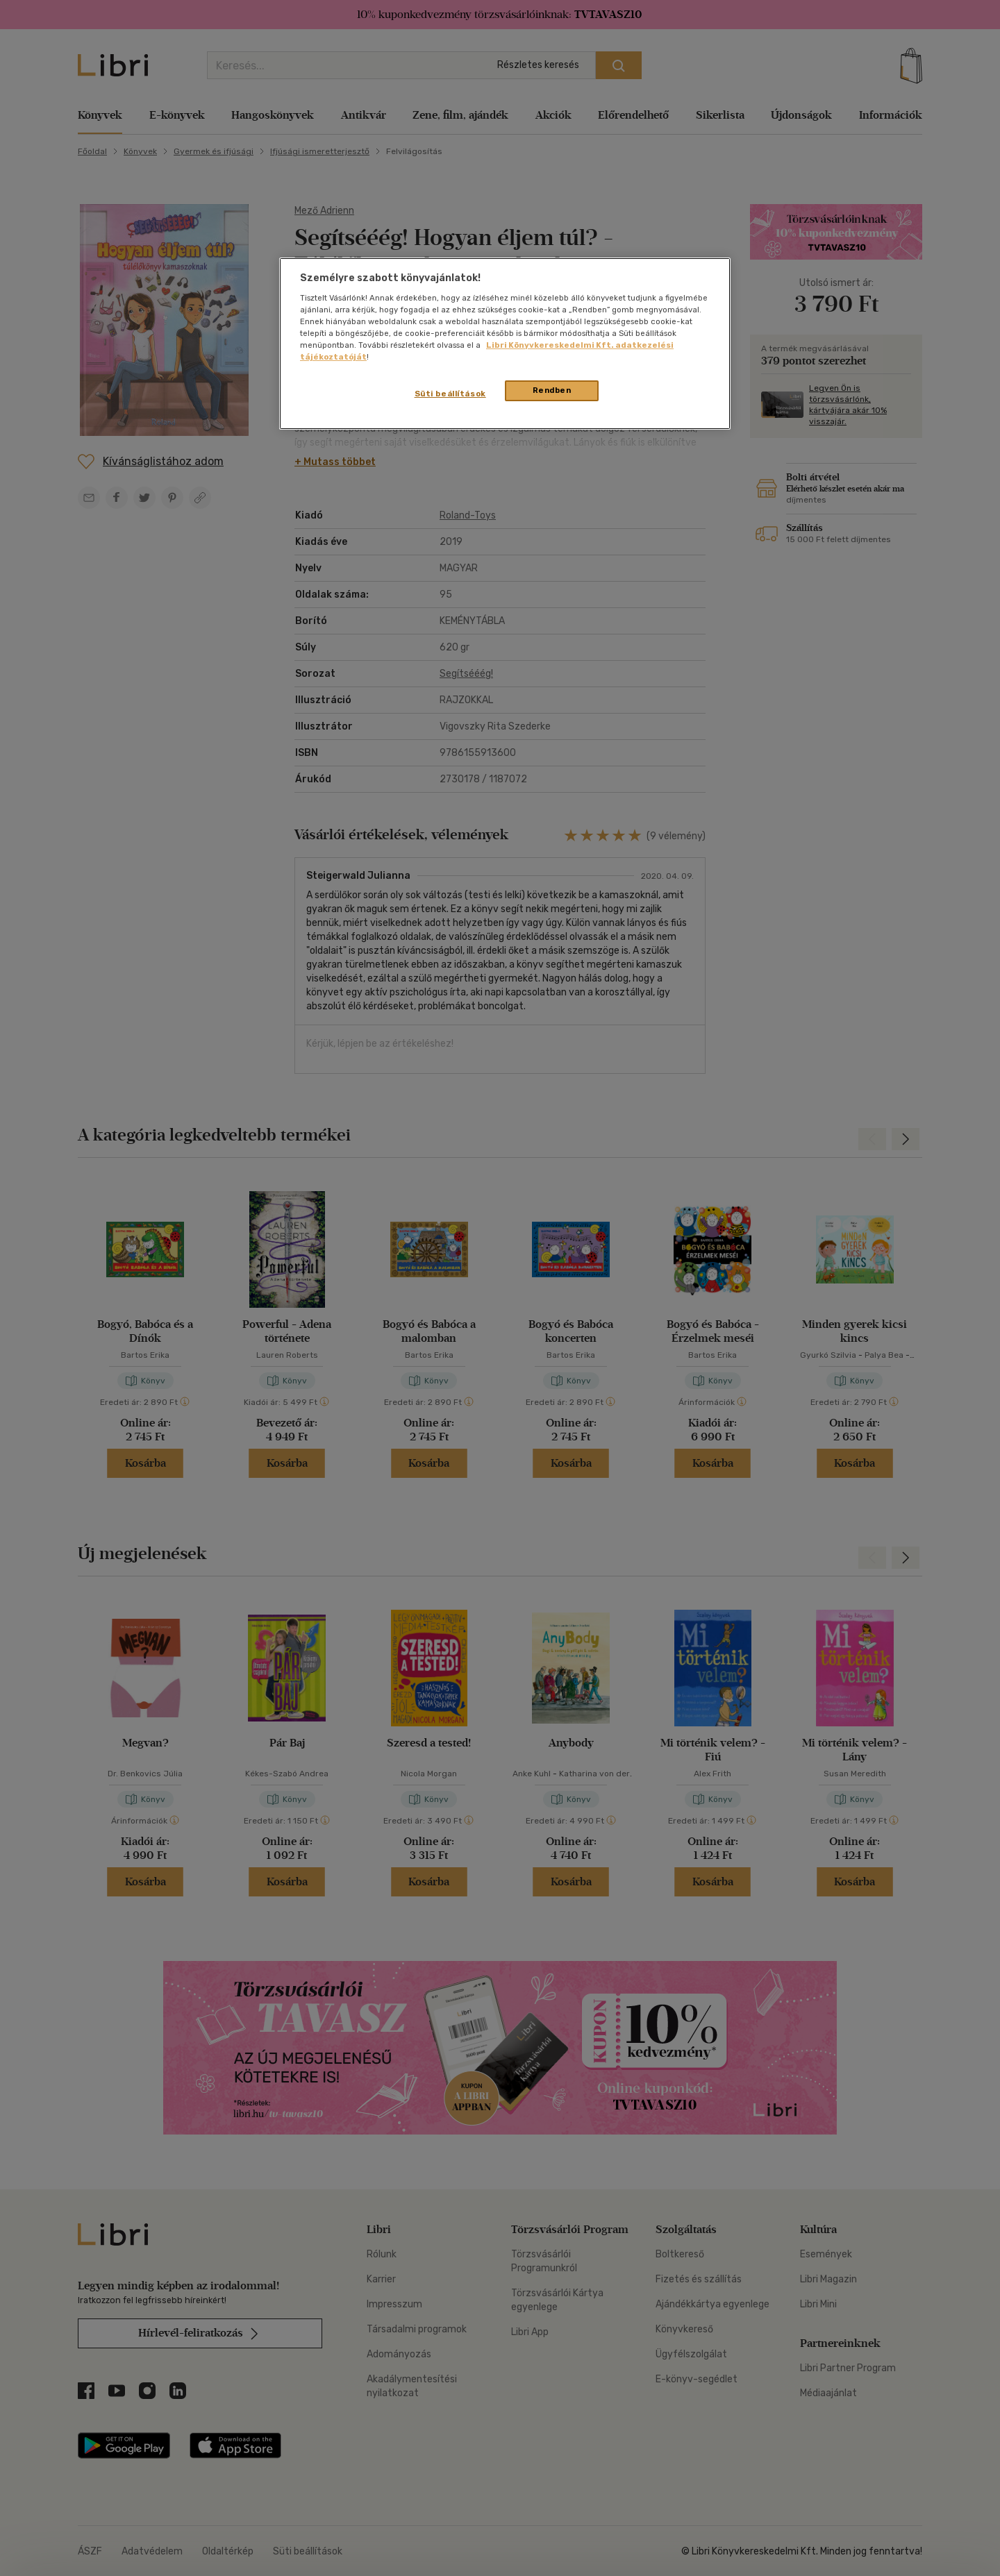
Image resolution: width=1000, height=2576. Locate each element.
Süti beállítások (450, 393)
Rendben (552, 390)
